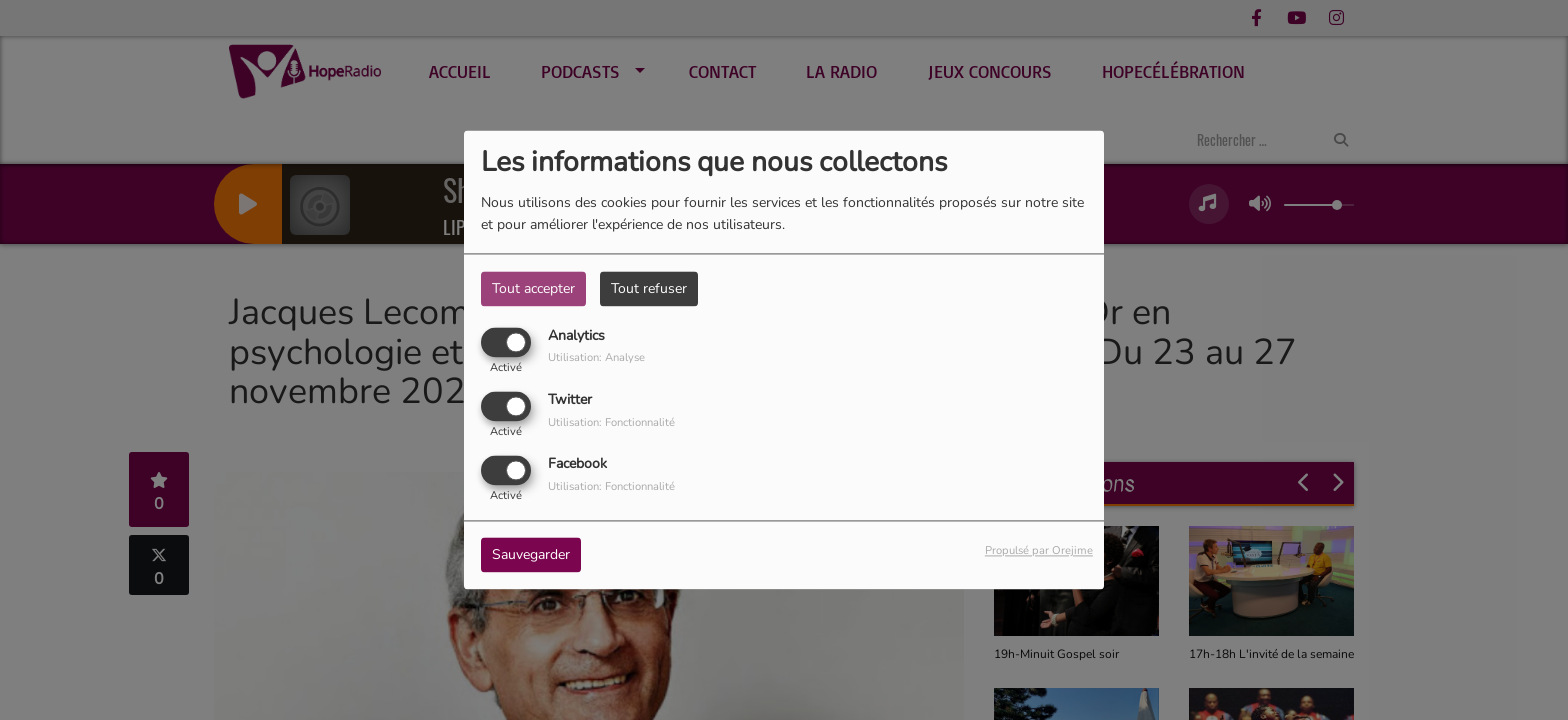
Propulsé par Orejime (1039, 551)
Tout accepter (533, 288)
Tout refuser (649, 288)
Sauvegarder (531, 555)
